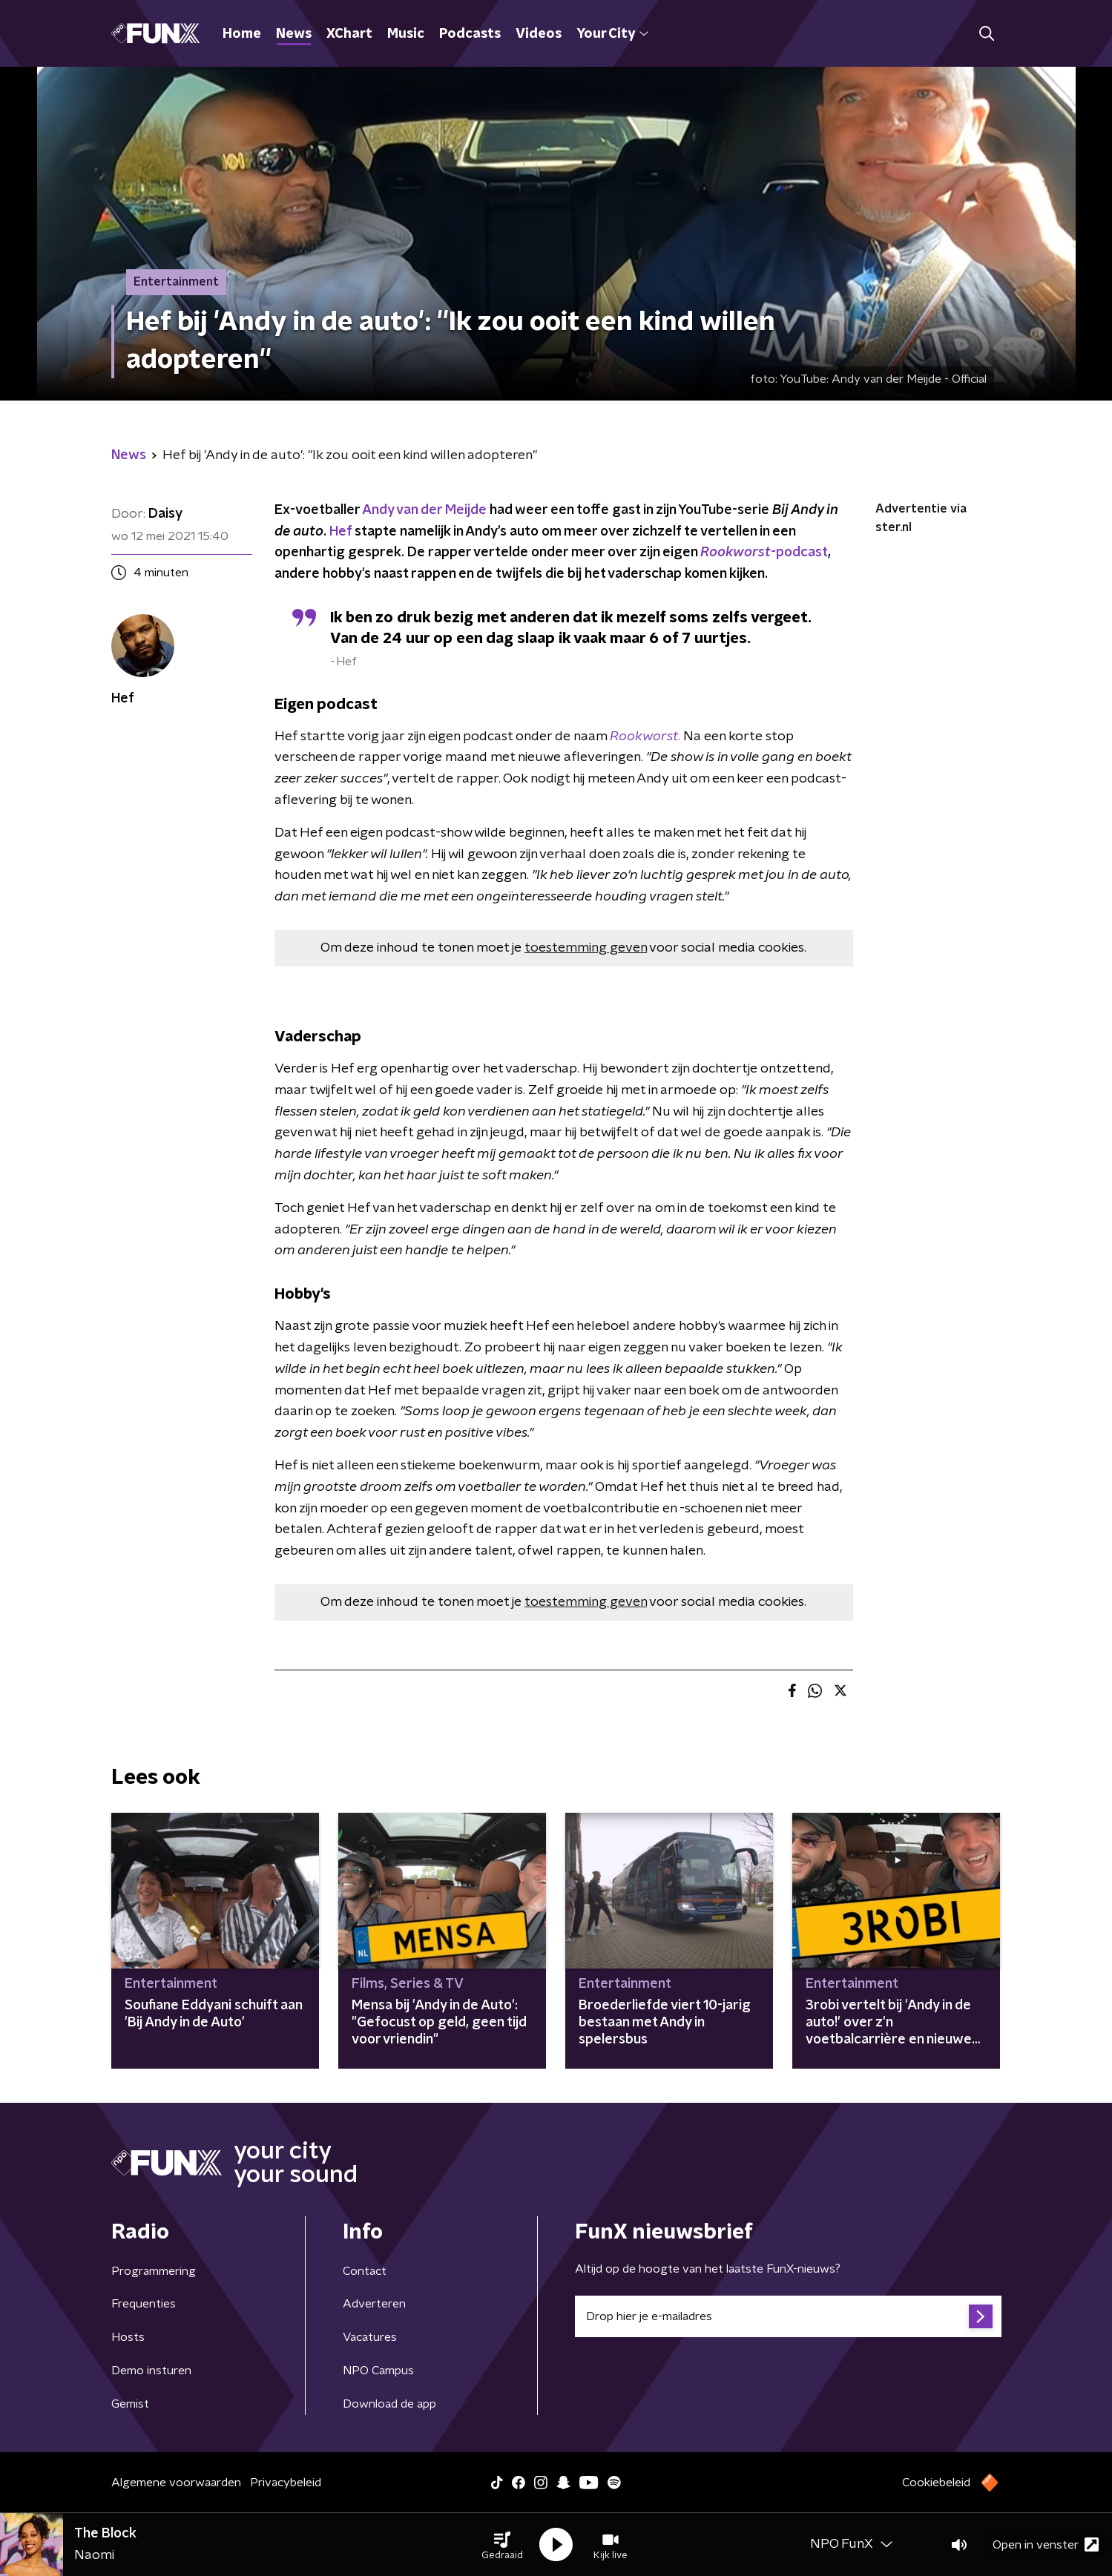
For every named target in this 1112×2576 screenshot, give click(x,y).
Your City (612, 34)
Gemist (130, 2404)
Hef (340, 531)
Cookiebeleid (936, 2482)
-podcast (764, 552)
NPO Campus (378, 2370)
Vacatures (370, 2337)
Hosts (128, 2337)
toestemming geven (585, 948)
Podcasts (470, 34)
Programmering (153, 2271)
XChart (349, 34)
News (294, 34)
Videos (539, 34)
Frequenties (143, 2304)
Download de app (389, 2404)
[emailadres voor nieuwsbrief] (788, 2316)
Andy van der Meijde (424, 510)
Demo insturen (151, 2370)
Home (242, 34)
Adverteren (374, 2304)
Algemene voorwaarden (176, 2482)
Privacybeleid (285, 2482)
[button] (502, 2545)
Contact (364, 2271)
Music (405, 34)
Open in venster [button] (1046, 2544)
